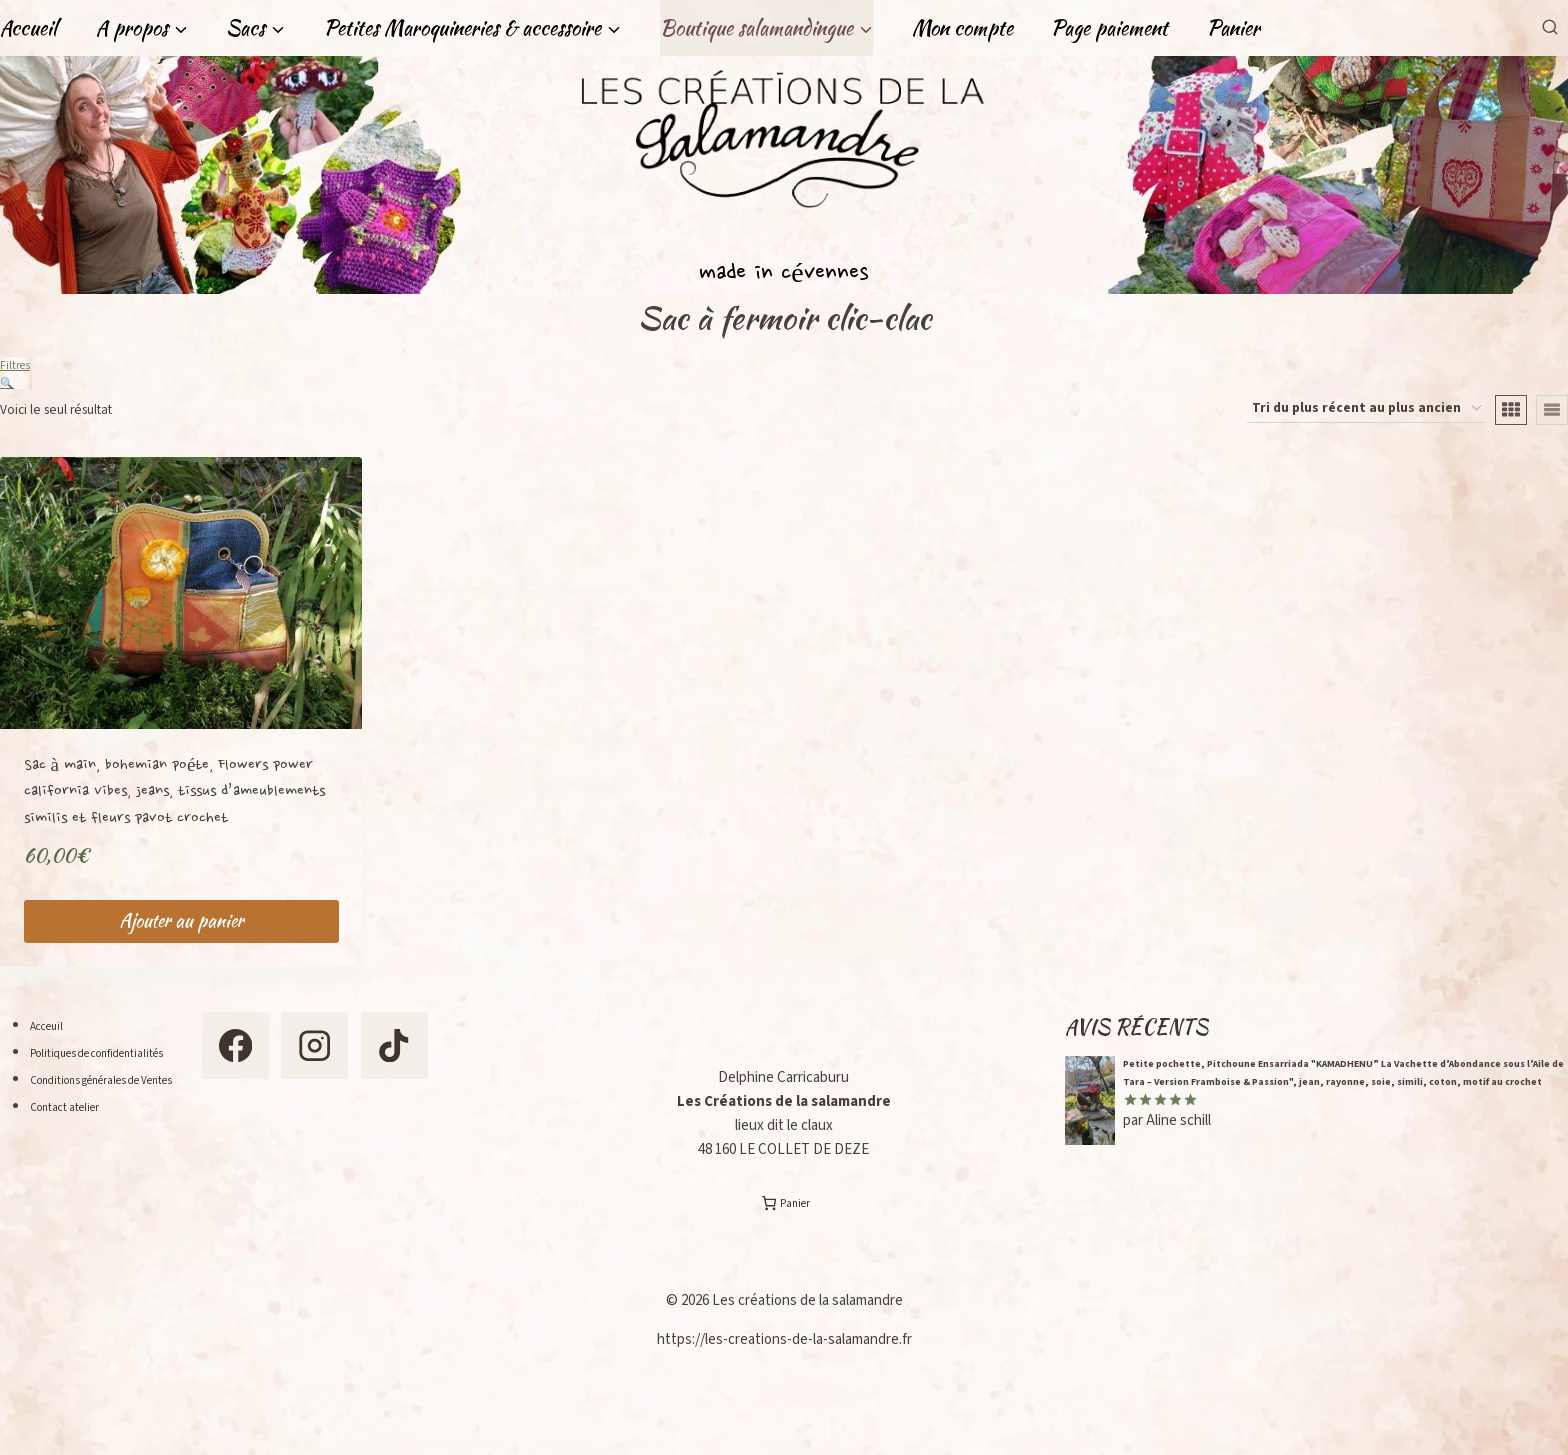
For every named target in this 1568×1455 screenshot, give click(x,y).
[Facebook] (286, 1065)
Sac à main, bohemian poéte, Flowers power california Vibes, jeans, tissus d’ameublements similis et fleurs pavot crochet (174, 802)
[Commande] (1366, 419)
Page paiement (1109, 27)
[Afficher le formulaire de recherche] (1549, 27)
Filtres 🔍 (16, 373)
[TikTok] (286, 1161)
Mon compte (962, 27)
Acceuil (52, 1036)
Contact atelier (77, 1144)
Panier (1233, 27)
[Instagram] (383, 1065)
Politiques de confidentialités (121, 1063)
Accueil (28, 27)
